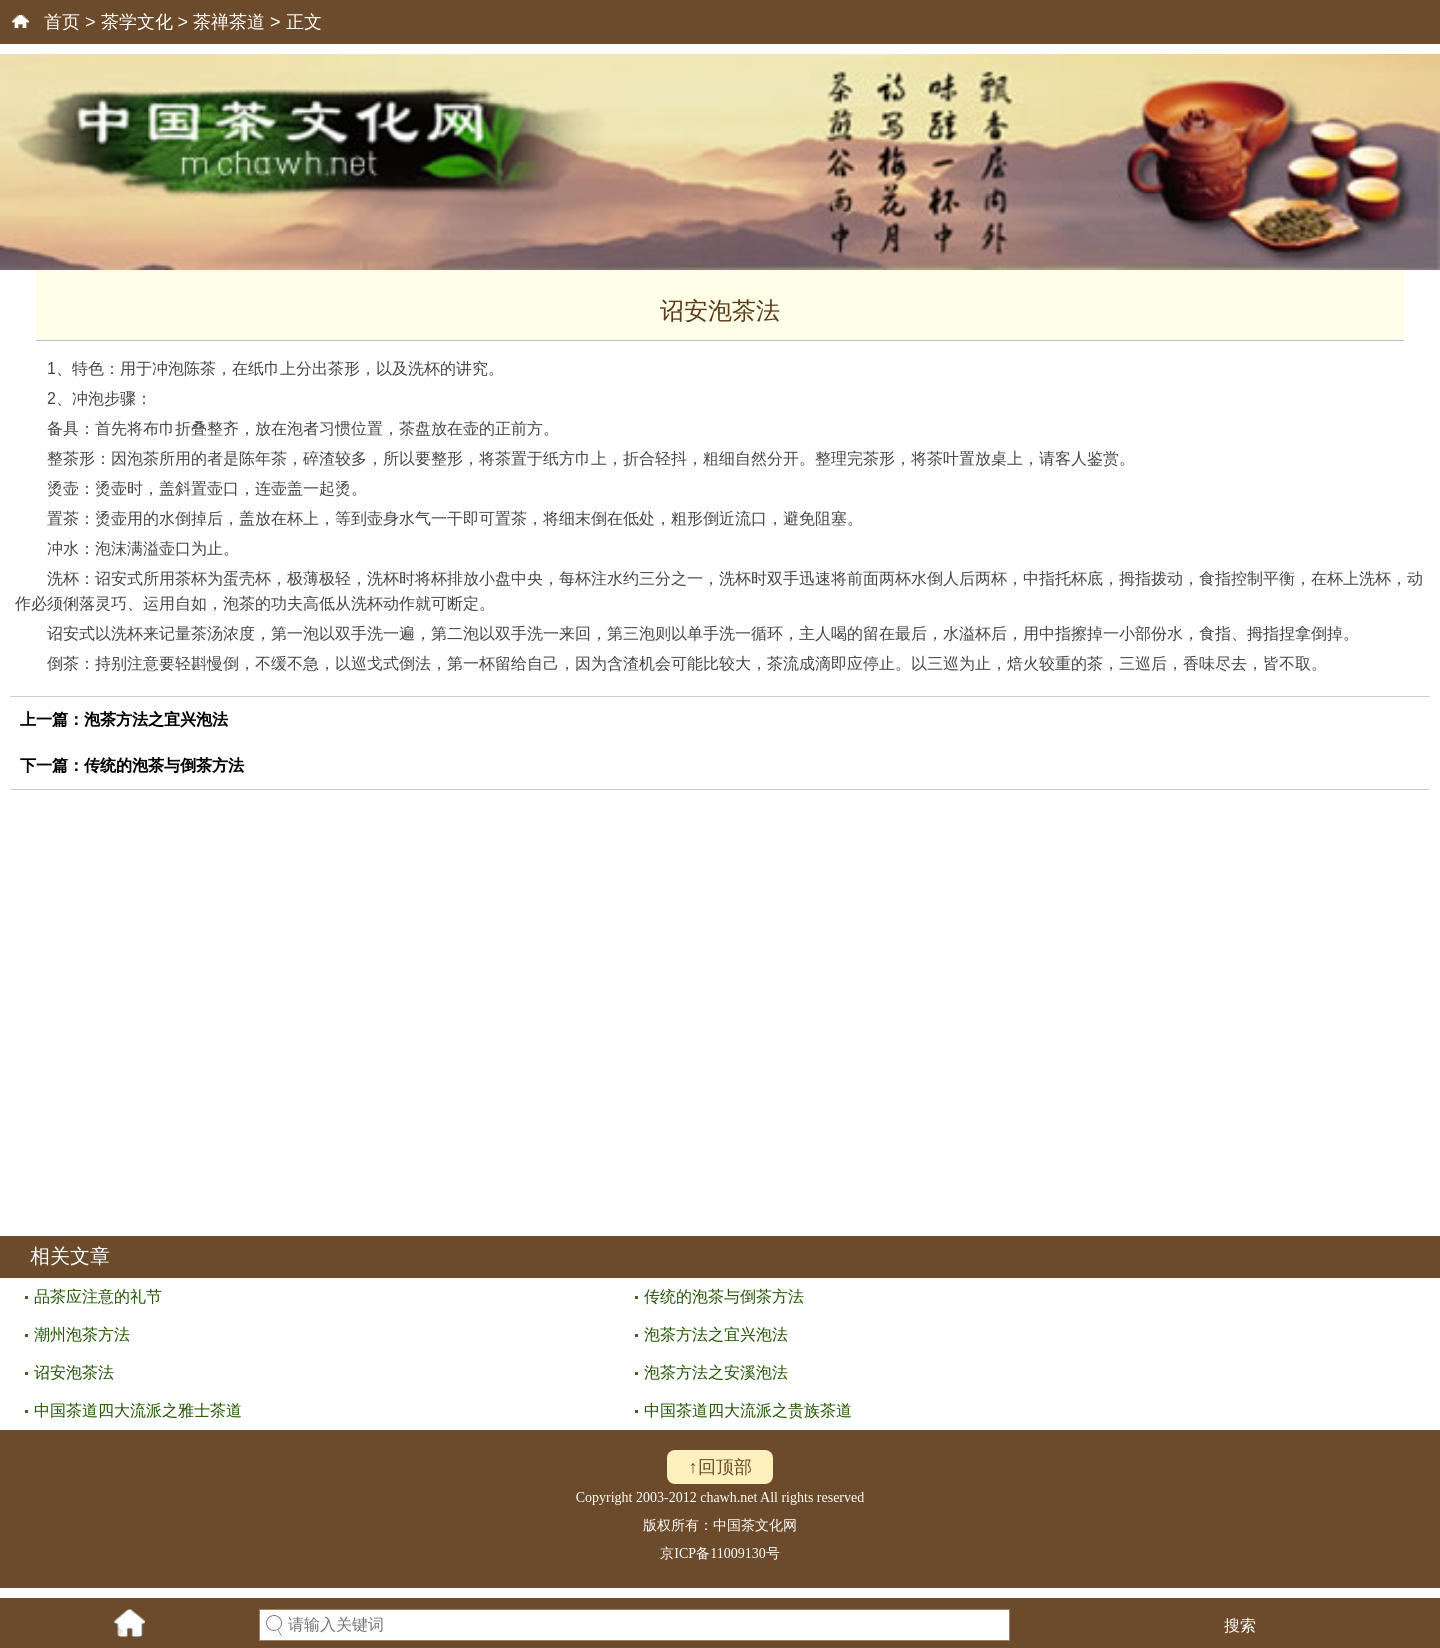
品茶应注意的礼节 (98, 1296)
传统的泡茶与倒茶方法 (164, 765)
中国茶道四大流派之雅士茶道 (138, 1410)
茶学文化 (137, 22)
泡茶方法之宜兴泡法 (156, 719)
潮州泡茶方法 (82, 1334)
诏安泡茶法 (74, 1372)
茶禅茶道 (229, 22)
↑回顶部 (720, 1467)
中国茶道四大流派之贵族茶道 (748, 1410)
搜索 (1240, 1625)
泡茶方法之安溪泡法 (716, 1372)
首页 (62, 22)
